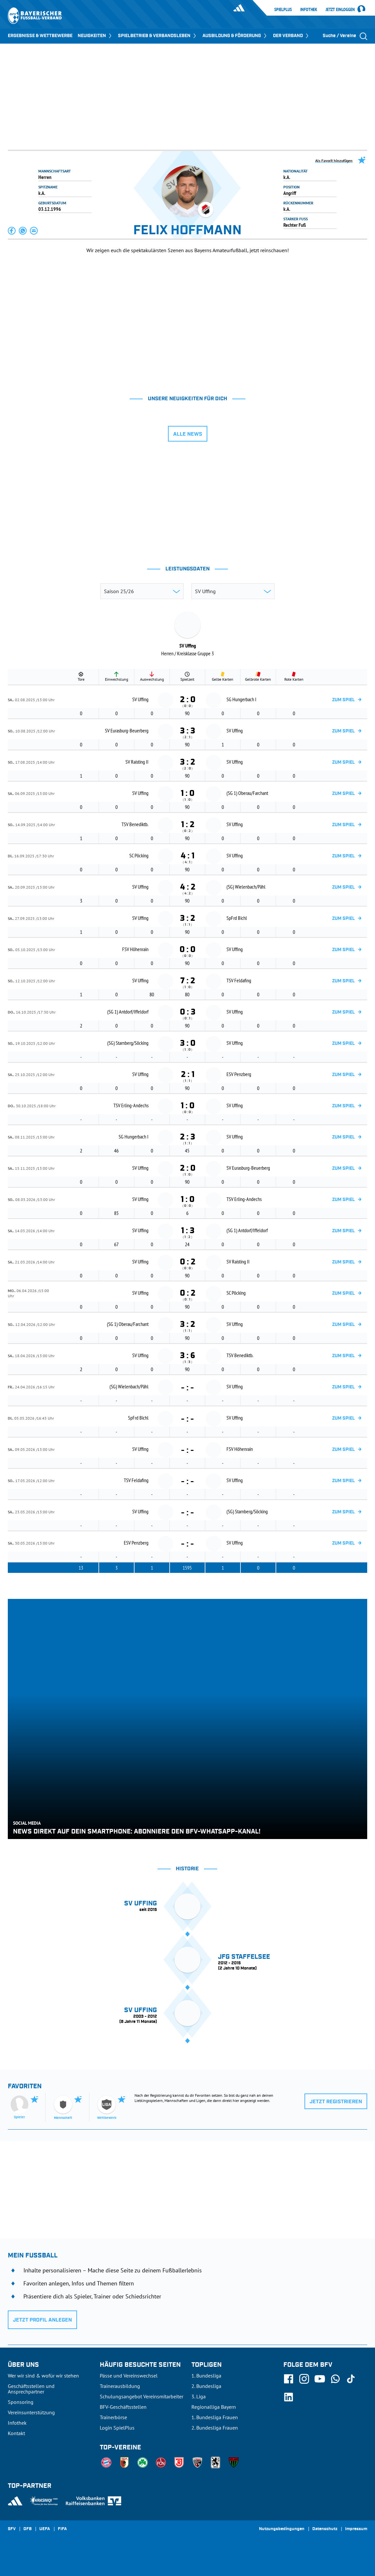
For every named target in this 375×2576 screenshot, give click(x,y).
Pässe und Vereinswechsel (129, 2375)
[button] (12, 230)
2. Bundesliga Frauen (214, 2427)
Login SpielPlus (117, 2427)
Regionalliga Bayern (213, 2407)
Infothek (308, 9)
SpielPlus (283, 9)
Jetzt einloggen (340, 10)
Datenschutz (324, 2529)
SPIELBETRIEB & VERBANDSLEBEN (157, 36)
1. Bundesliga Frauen (214, 2417)
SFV (12, 2529)
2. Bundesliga (206, 2386)
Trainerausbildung (120, 2386)
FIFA (62, 2529)
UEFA (44, 2529)
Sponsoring (20, 2402)
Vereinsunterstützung (31, 2412)
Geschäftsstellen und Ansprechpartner (31, 2389)
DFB (27, 2529)
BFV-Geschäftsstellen (123, 2407)
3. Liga (198, 2396)
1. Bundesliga (206, 2375)
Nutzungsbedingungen (281, 2529)
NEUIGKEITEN (95, 36)
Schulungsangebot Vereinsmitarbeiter (141, 2396)
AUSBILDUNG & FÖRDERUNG (235, 36)
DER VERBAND (291, 36)
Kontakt (16, 2433)
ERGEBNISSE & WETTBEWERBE (40, 36)
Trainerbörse (113, 2417)
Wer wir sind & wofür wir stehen (43, 2375)
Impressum (356, 2529)
